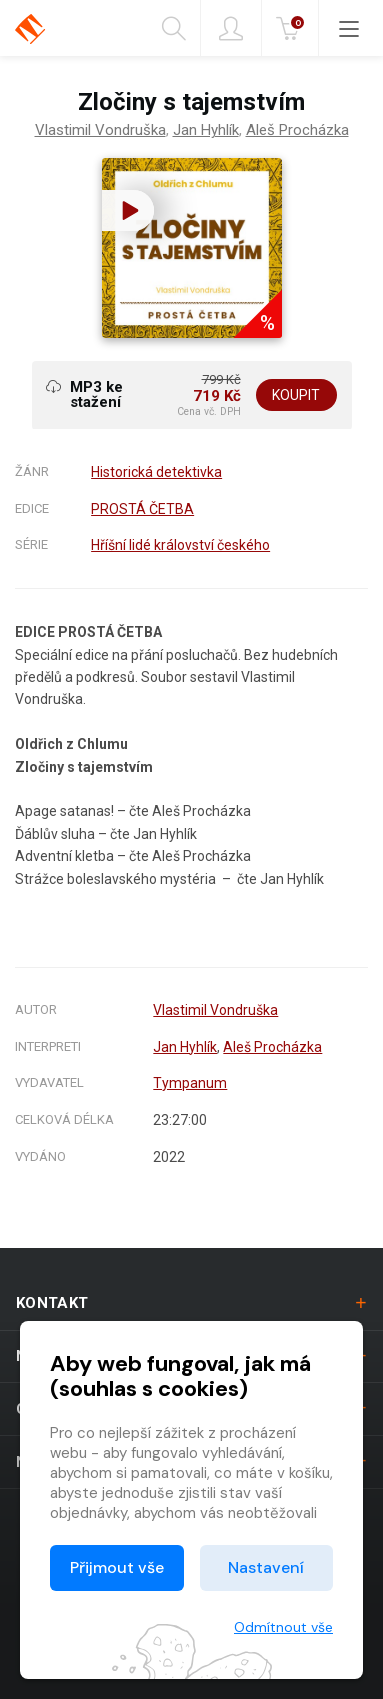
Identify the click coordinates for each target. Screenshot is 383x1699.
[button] (128, 210)
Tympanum (190, 1083)
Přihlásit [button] (231, 29)
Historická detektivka (156, 472)
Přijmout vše (117, 1567)
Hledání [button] (174, 29)
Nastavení (266, 1567)
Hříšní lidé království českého (180, 545)
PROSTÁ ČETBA (142, 509)
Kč (292, 29)
